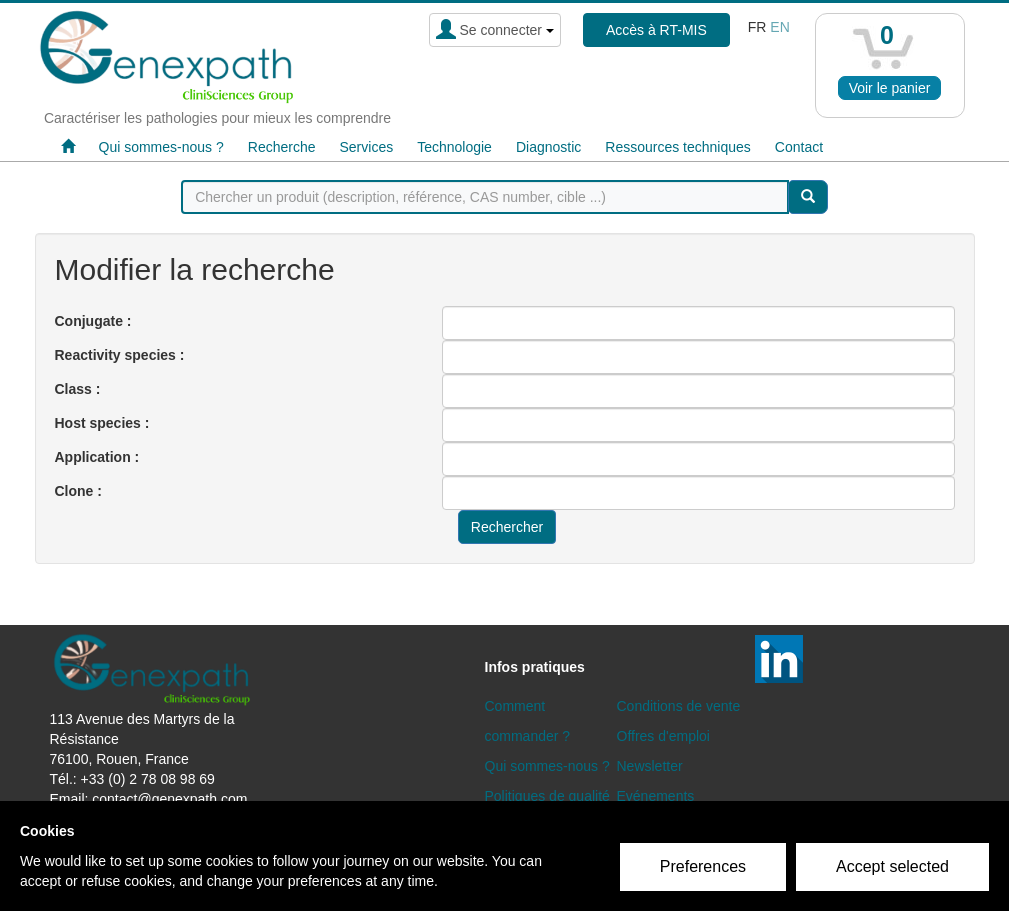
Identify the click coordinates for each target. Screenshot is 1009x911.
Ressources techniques (678, 147)
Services (366, 147)
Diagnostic (548, 147)
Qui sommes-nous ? (161, 147)
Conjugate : (93, 321)
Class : (78, 389)
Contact (799, 147)
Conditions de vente (679, 706)
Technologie (454, 147)
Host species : (102, 423)
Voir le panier (890, 88)
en (779, 27)
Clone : (78, 491)
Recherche (282, 147)
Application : (97, 457)
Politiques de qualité (547, 796)
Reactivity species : (120, 355)
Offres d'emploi (663, 736)
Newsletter (650, 766)
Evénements (656, 796)
